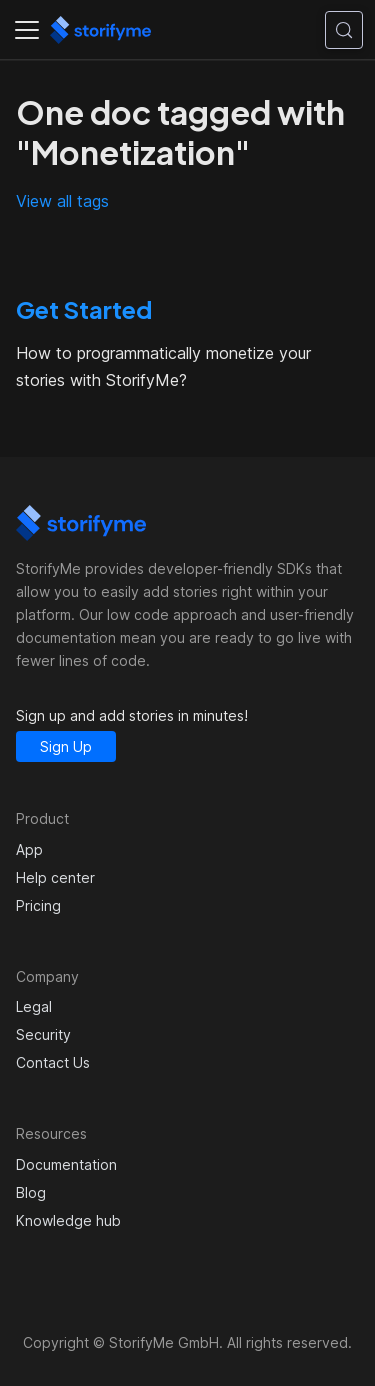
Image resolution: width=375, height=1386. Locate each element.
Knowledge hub (68, 1220)
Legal (34, 1006)
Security (43, 1034)
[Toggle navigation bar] (27, 30)
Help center (55, 877)
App (29, 849)
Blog (31, 1192)
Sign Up (66, 746)
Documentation (66, 1164)
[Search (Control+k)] (344, 30)
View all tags (62, 201)
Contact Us (53, 1062)
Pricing (38, 905)
